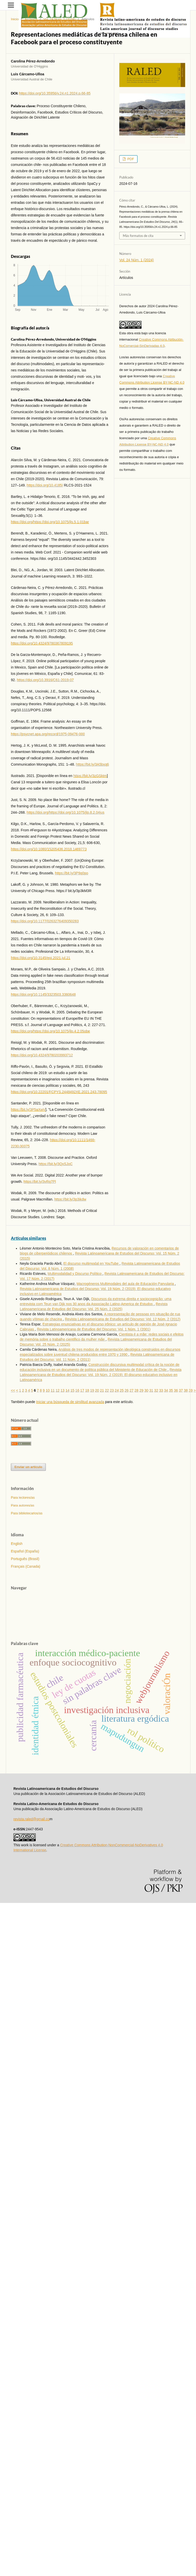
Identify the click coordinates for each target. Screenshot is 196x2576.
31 (151, 1390)
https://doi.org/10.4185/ (45, 485)
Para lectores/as (23, 1497)
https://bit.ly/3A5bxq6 (92, 764)
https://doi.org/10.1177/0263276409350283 (45, 921)
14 (67, 1390)
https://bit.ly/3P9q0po (71, 873)
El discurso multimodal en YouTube (91, 1263)
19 (92, 1390)
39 (191, 1390)
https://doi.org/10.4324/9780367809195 (42, 643)
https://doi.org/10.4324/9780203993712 (42, 1055)
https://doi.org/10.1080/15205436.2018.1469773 (49, 849)
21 (102, 1390)
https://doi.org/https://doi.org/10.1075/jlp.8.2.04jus (65, 812)
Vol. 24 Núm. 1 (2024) (59, 19)
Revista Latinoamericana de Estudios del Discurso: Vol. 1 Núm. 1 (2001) (93, 1329)
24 (117, 1390)
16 (77, 1390)
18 (87, 1390)
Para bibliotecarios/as (26, 1513)
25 (122, 1390)
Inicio (14, 19)
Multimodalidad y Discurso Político (75, 1274)
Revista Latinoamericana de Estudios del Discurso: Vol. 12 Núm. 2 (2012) (122, 1319)
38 (186, 1390)
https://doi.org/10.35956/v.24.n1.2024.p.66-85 (54, 93)
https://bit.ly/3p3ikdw (70, 1199)
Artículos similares (28, 1238)
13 (63, 1390)
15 (72, 1390)
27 (132, 1390)
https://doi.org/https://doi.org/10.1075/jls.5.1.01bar (50, 522)
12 (57, 1390)
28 (136, 1390)
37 (181, 1390)
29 (141, 1390)
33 (161, 1390)
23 (112, 1390)
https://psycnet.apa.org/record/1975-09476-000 (48, 734)
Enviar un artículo (28, 1467)
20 (97, 1390)
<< (13, 1390)
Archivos (31, 19)
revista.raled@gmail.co (31, 1819)
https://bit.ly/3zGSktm (90, 776)
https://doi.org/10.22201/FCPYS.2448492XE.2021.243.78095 (59, 1092)
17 (82, 1390)
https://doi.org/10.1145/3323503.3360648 (43, 994)
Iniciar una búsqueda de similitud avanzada (70, 1402)
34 (166, 1390)
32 (156, 1390)
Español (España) (25, 1551)
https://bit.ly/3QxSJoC (55, 1164)
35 (171, 1390)
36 (176, 1390)
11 (53, 1390)
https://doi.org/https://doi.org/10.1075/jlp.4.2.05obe (50, 1031)
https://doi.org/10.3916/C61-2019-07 (45, 680)
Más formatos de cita (138, 236)
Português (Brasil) (25, 1559)
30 (146, 1390)
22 (107, 1390)
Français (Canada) (25, 1566)
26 (127, 1390)
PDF (130, 159)
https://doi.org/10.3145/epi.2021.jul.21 (40, 958)
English (17, 1544)
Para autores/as (22, 1505)
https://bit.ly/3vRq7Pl (40, 1182)
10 (48, 1390)
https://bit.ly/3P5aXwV (28, 1109)
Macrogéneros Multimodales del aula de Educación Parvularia (125, 1284)
